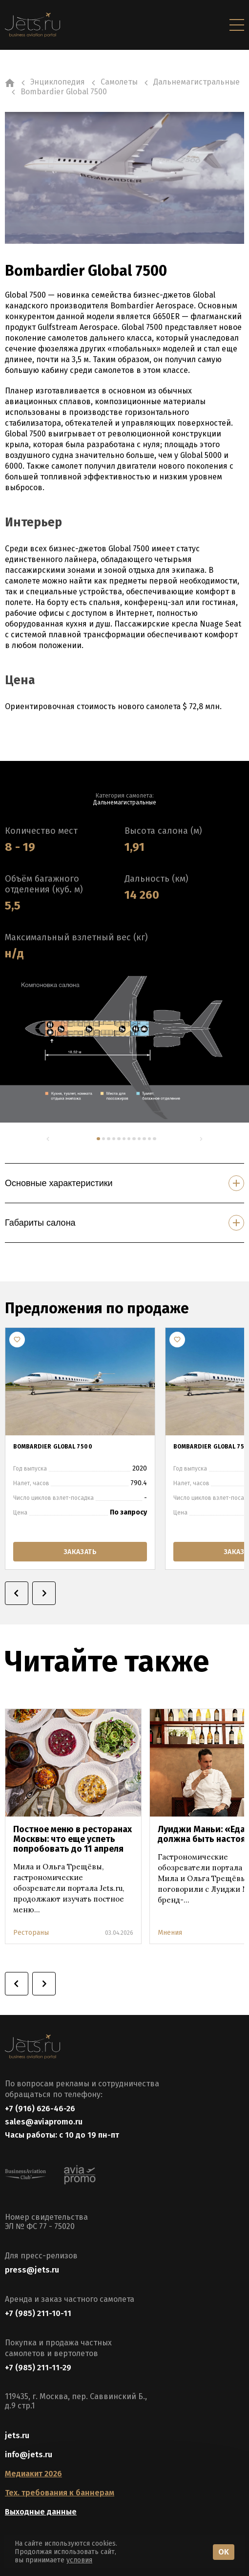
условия (79, 2560)
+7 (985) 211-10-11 (38, 2313)
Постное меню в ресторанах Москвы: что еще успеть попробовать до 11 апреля (72, 1839)
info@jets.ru (28, 2454)
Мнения (170, 1932)
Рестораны (31, 1932)
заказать (80, 1551)
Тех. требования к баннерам (59, 2492)
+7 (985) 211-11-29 (38, 2367)
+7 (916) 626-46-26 (40, 2108)
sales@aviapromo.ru (44, 2121)
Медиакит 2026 (33, 2473)
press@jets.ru (32, 2269)
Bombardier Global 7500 (52, 1446)
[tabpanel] (124, 1049)
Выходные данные (41, 2511)
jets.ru (17, 2435)
